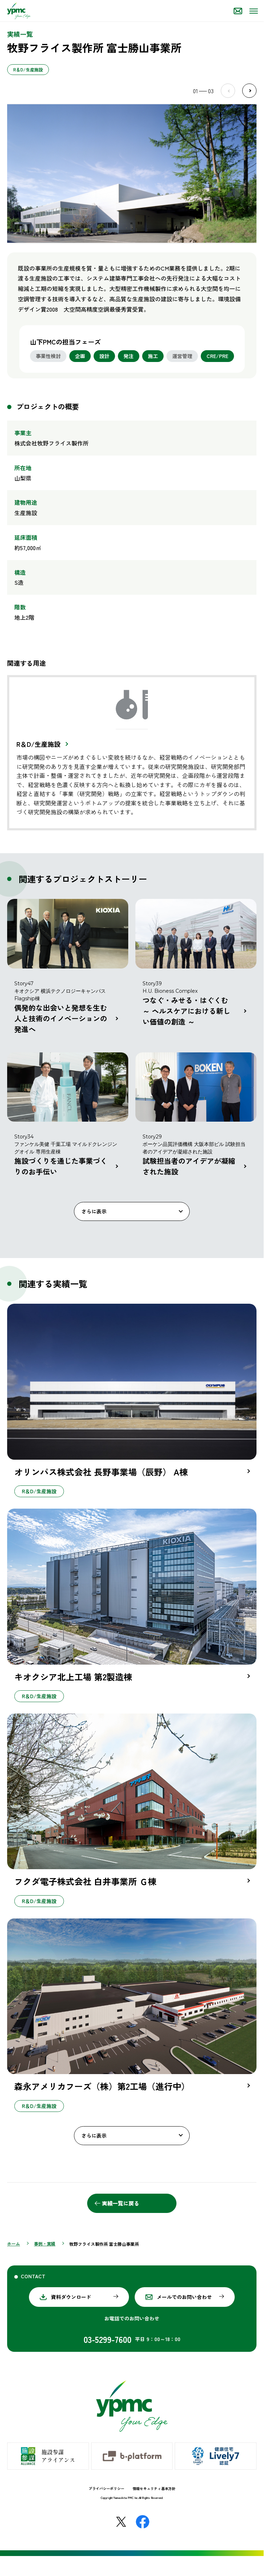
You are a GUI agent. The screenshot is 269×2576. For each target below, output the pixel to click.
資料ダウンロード (71, 2296)
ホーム (13, 2243)
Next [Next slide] (249, 91)
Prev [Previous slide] (228, 91)
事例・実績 (44, 2243)
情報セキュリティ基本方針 (154, 2488)
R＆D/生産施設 (38, 744)
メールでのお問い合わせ (184, 2296)
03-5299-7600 (107, 2339)
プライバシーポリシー (106, 2488)
